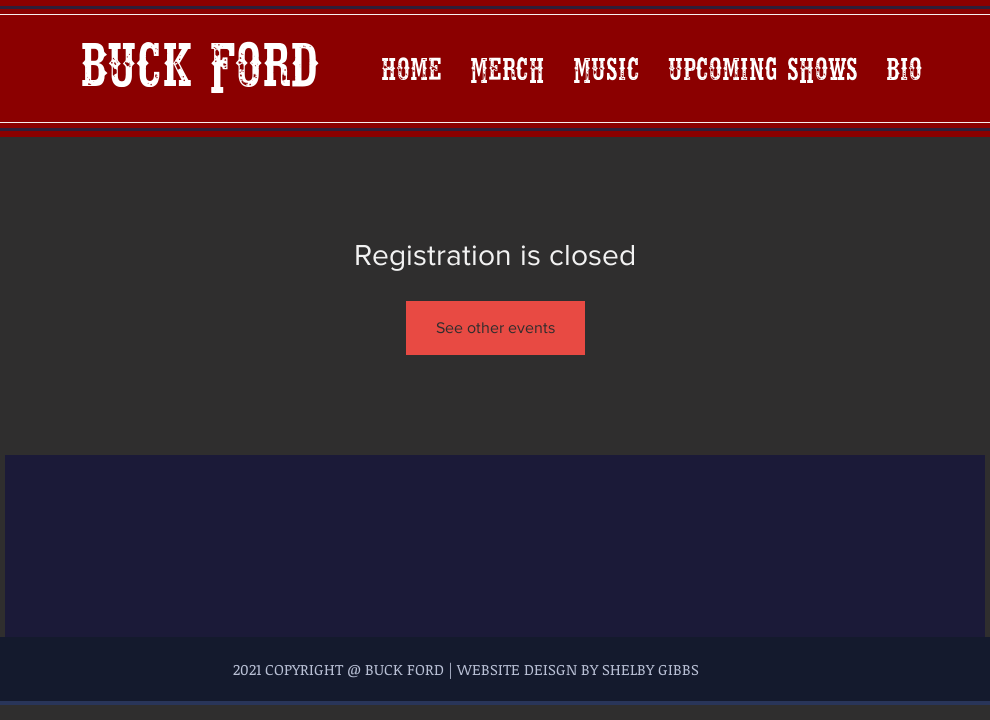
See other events (495, 327)
